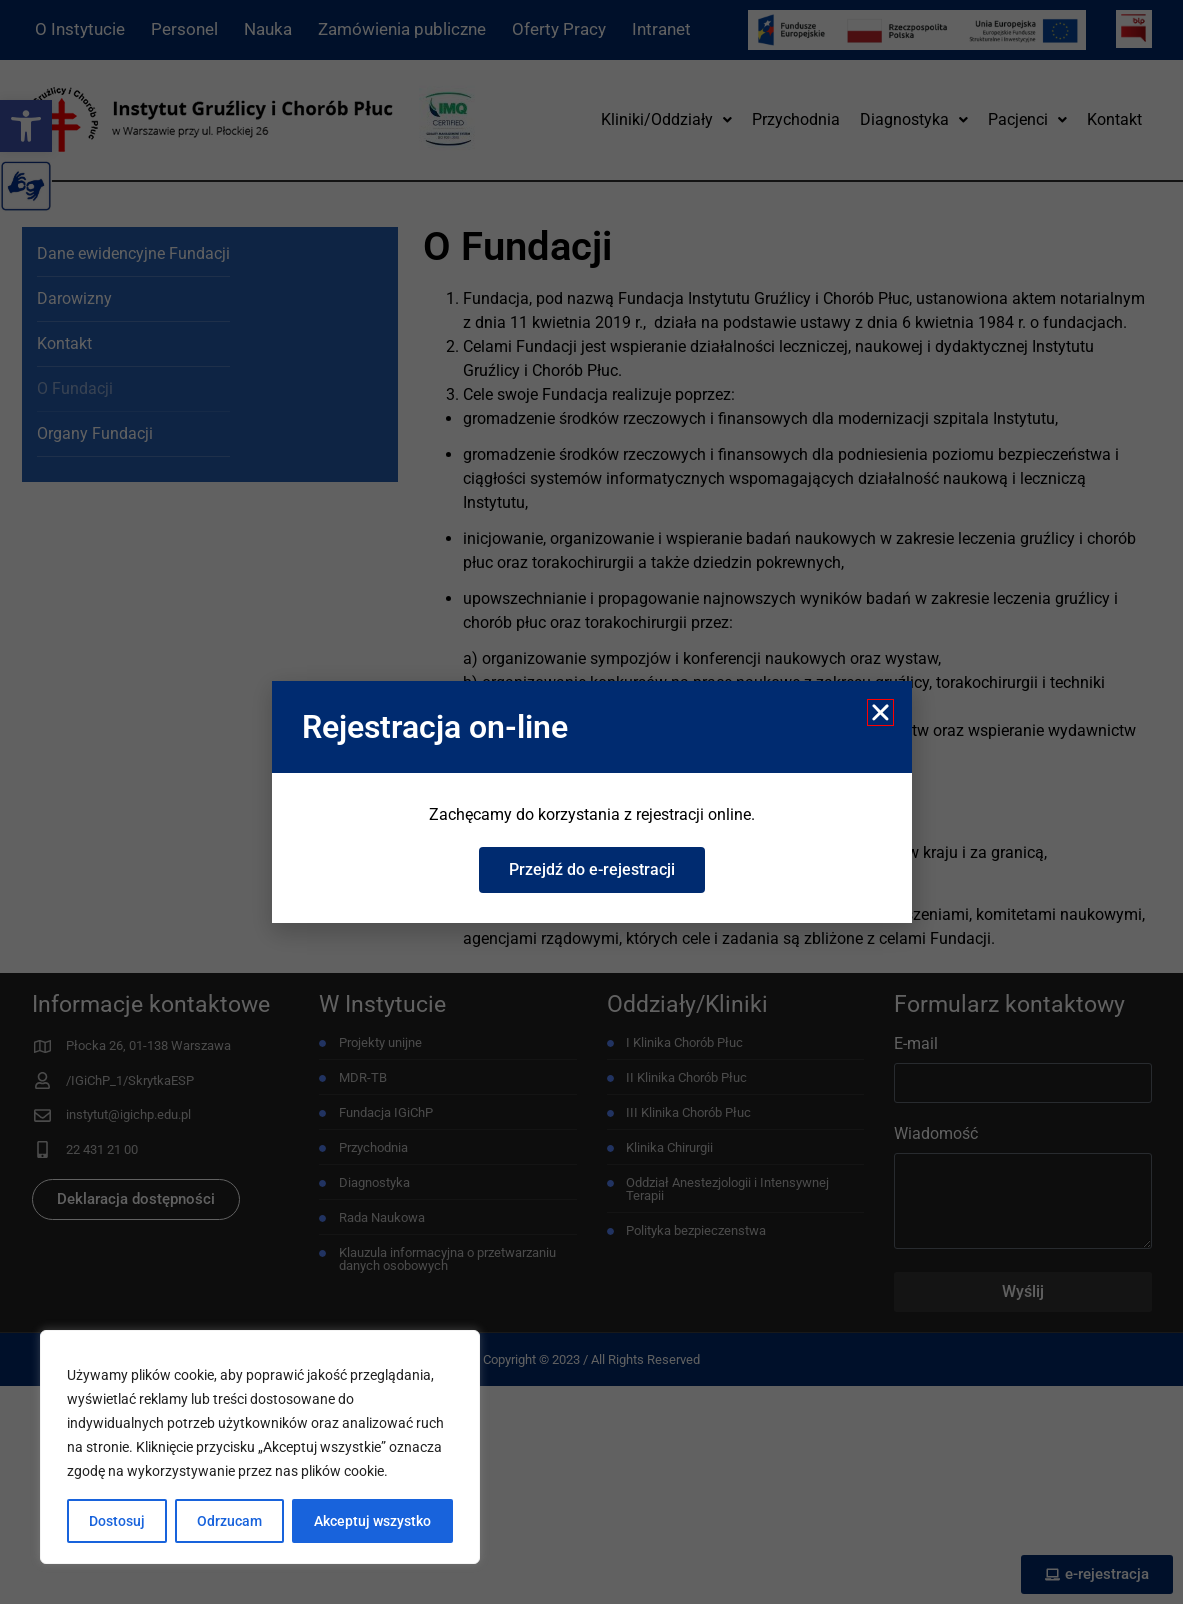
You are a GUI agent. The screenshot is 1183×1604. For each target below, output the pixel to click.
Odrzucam (229, 1521)
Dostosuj (117, 1521)
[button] (880, 712)
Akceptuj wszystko (372, 1521)
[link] (592, 870)
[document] (591, 802)
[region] (260, 1447)
